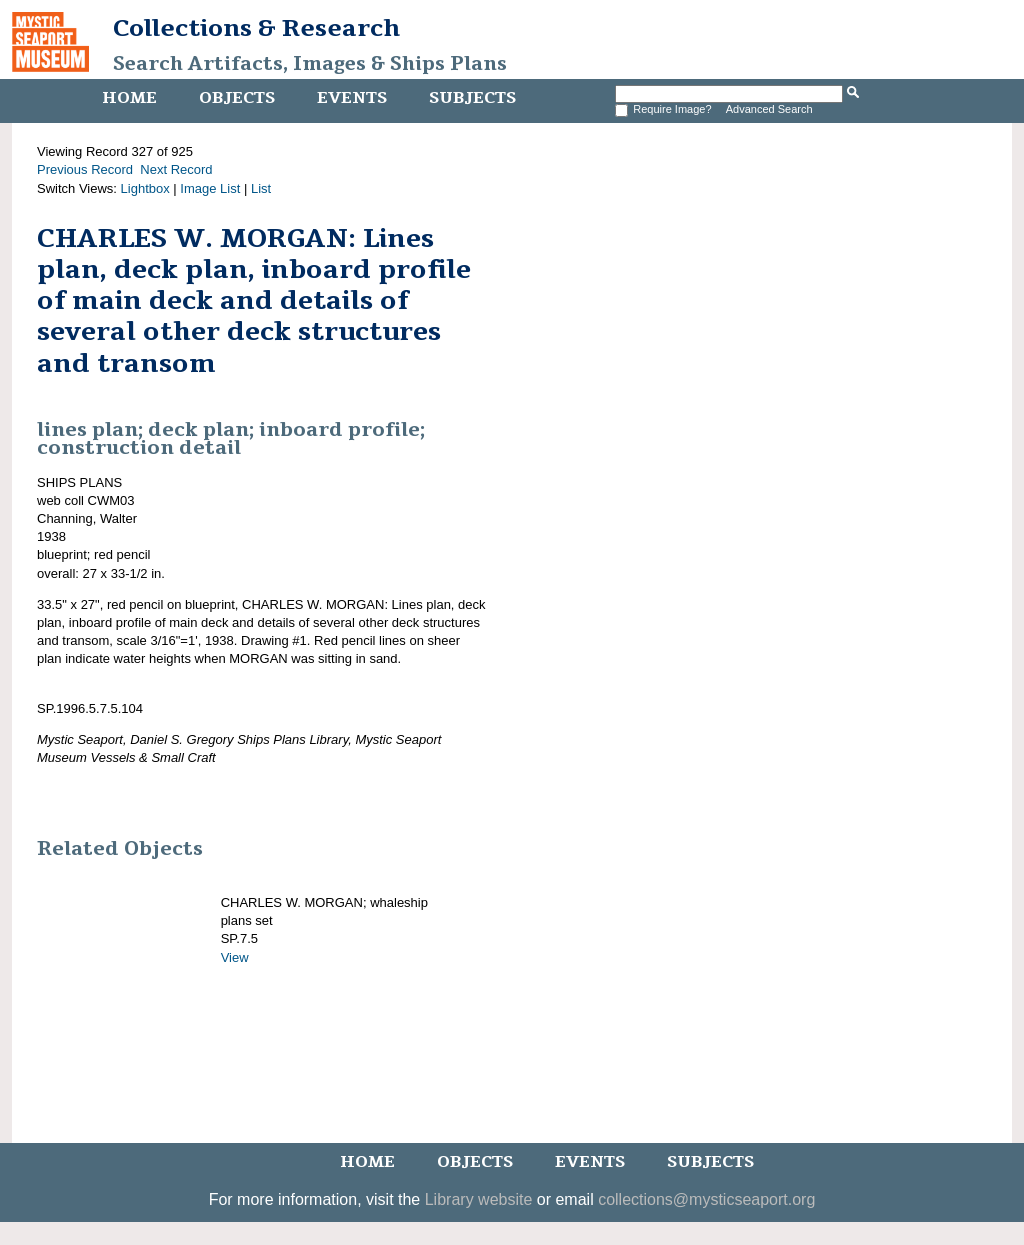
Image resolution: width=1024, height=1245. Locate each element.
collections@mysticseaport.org (706, 1199)
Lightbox (145, 188)
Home (129, 98)
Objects (237, 98)
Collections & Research (256, 28)
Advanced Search (769, 109)
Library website (479, 1199)
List (261, 188)
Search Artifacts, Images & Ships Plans (310, 64)
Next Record (176, 169)
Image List (210, 188)
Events (352, 98)
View (235, 957)
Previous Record (85, 169)
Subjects (472, 98)
